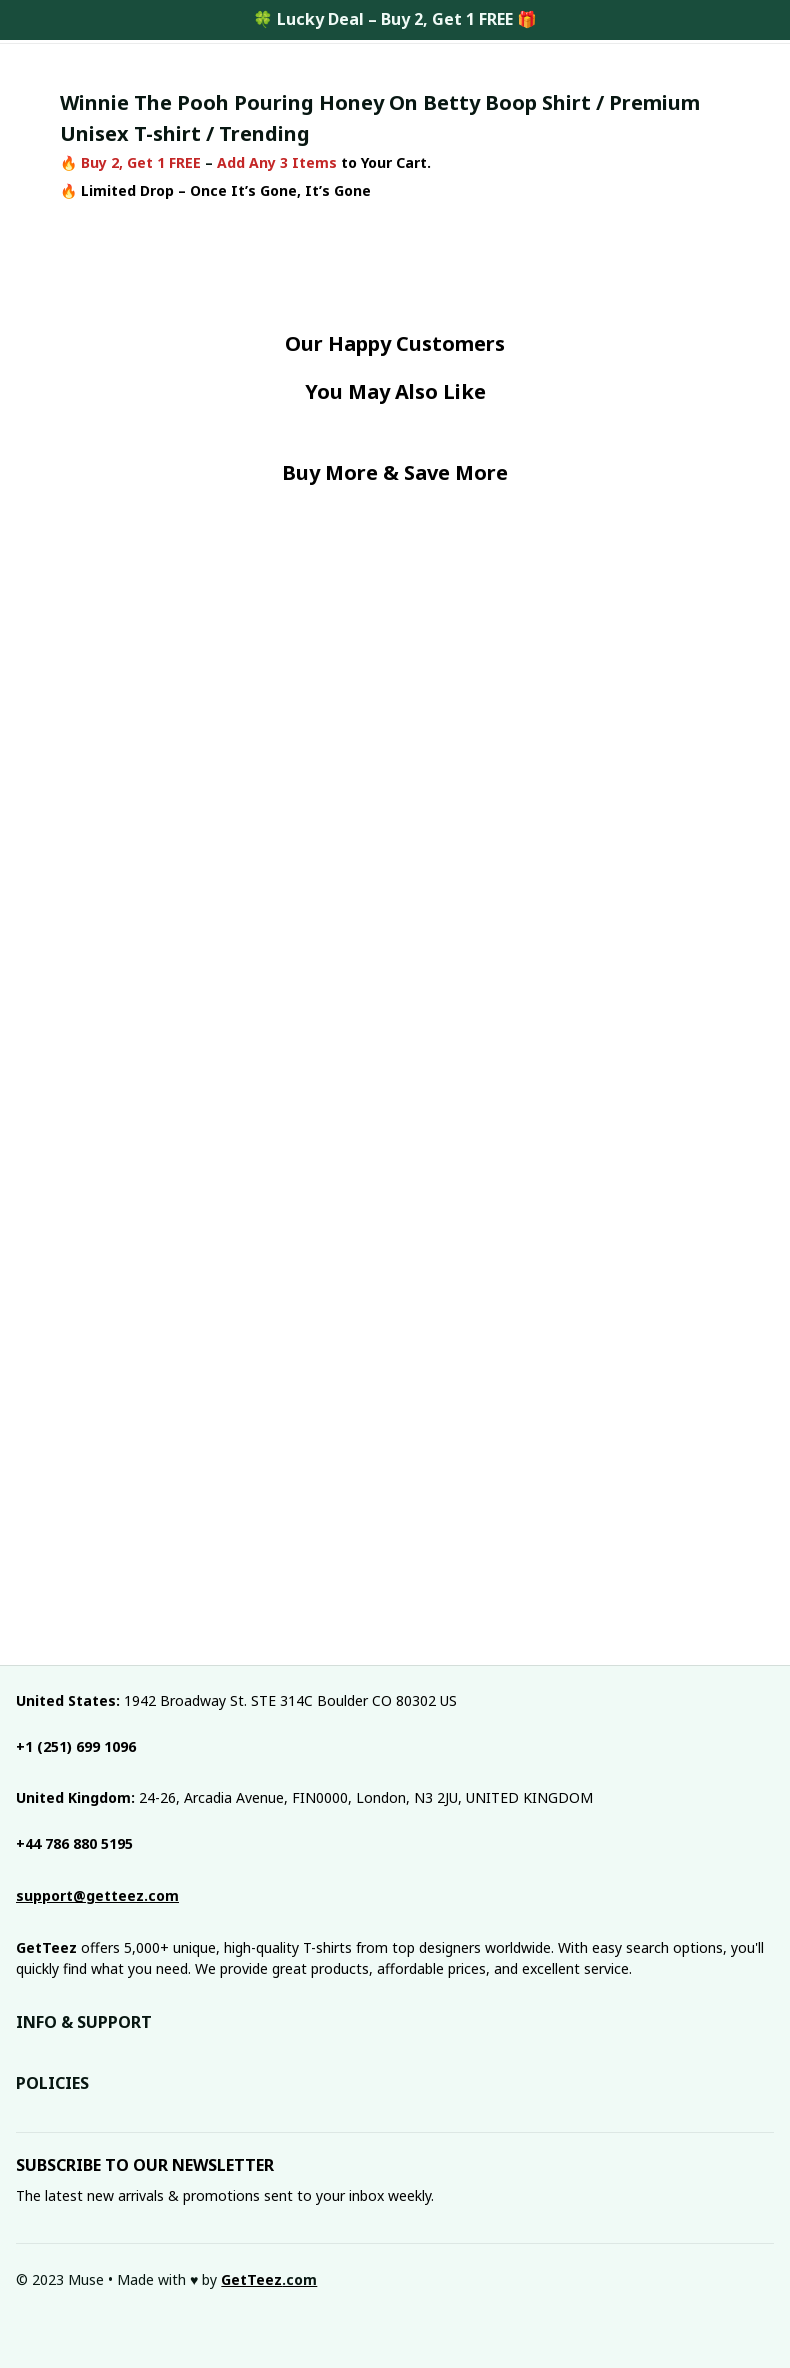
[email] (97, 1896)
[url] (269, 2280)
